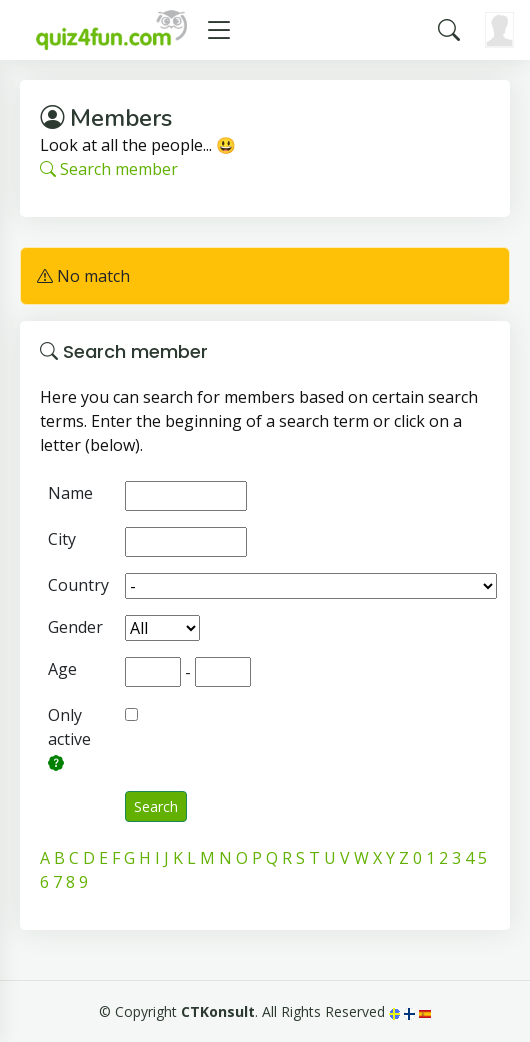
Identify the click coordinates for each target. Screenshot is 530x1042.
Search (156, 806)
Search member (109, 169)
